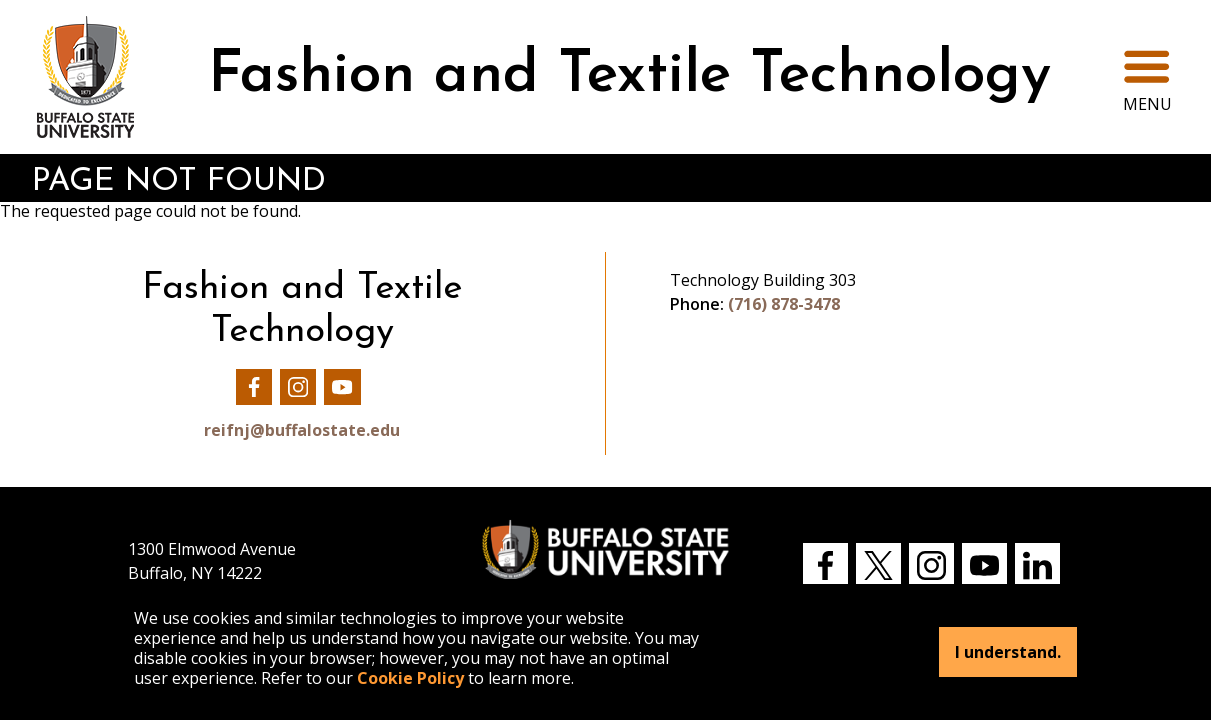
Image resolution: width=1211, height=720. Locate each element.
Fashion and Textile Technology (629, 76)
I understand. (1008, 652)
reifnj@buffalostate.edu (302, 430)
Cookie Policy (410, 678)
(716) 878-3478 (784, 304)
